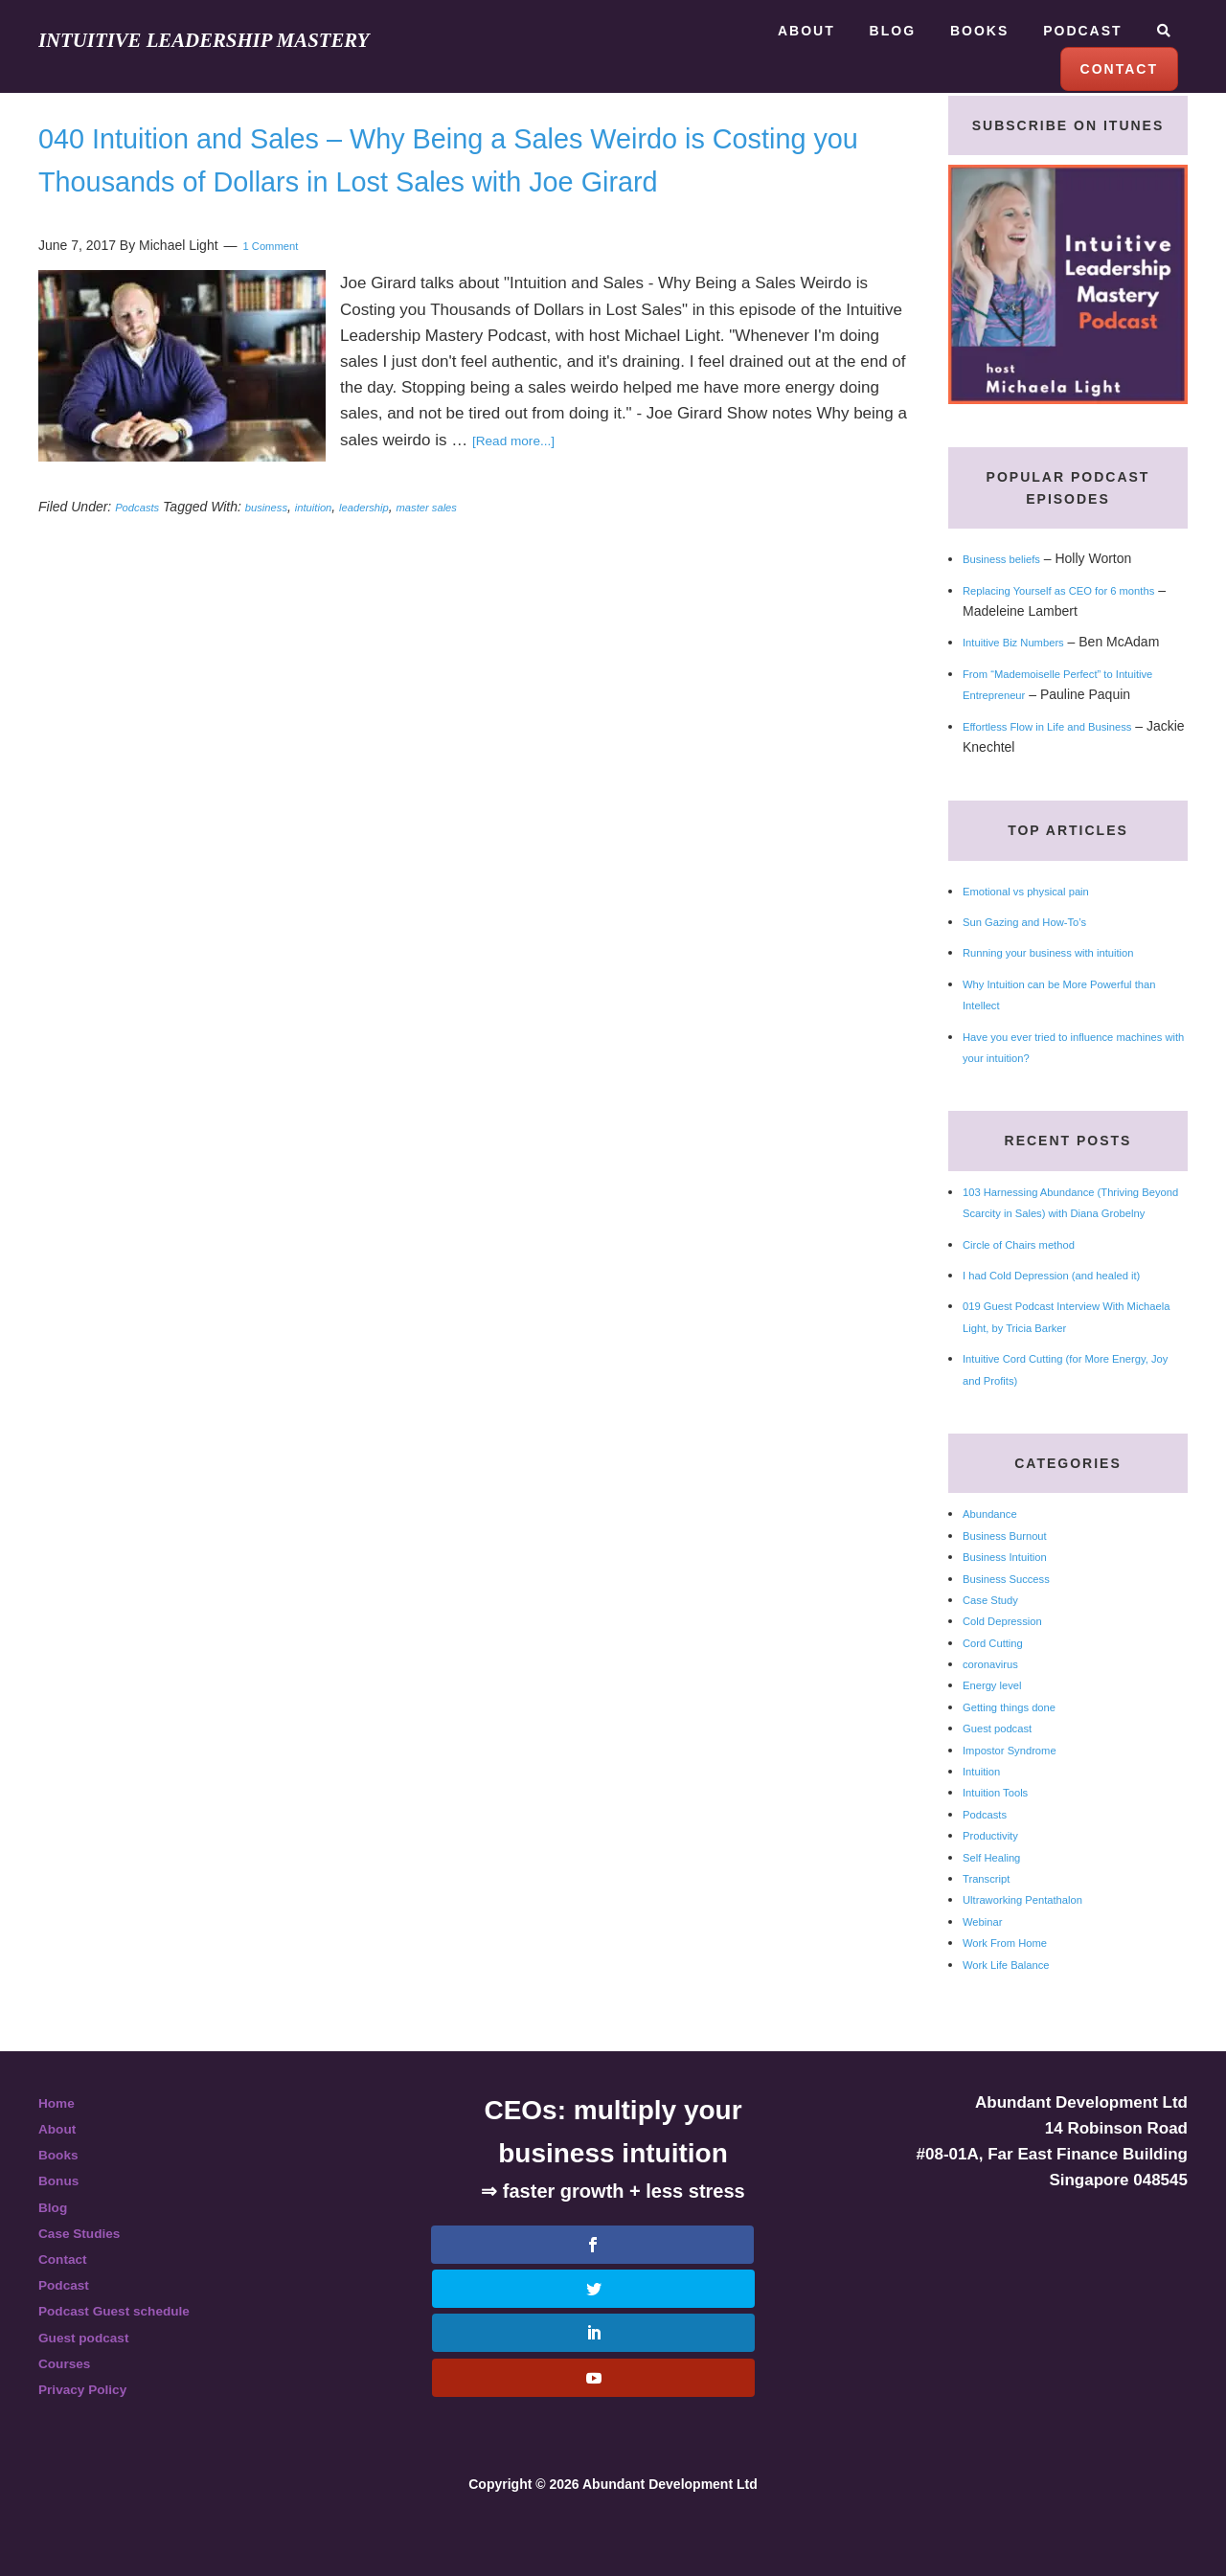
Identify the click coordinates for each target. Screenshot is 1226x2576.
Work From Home (1015, 1985)
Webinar (987, 1964)
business (282, 549)
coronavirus (997, 1706)
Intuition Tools (1003, 1834)
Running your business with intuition (1069, 974)
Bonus (63, 2223)
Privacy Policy (93, 2432)
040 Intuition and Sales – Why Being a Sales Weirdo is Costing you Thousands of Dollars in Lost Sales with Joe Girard (468, 179)
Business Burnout (1015, 1578)
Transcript (992, 1921)
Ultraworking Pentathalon (1037, 1942)
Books (63, 2197)
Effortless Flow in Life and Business (1068, 747)
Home (60, 2145)
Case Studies (89, 2276)
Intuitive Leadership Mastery (245, 39)
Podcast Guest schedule (132, 2353)
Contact (68, 2302)
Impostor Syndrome (1021, 1791)
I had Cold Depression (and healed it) (1074, 1317)
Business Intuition (1015, 1599)
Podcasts (142, 549)
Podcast (70, 2327)
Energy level (999, 1727)
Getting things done (1020, 1749)
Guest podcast (1006, 1770)
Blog (56, 2249)
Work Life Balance (1017, 2006)
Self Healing (999, 1899)
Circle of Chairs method (1032, 1286)
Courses (70, 2406)
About (61, 2171)
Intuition (986, 1813)
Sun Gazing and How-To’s (1040, 942)
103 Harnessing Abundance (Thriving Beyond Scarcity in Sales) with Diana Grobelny (1073, 1234)
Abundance (997, 1556)
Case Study (997, 1642)
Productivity (997, 1878)
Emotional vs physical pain (1042, 911)
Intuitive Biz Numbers (1026, 641)
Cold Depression (1012, 1663)
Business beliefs (1011, 558)
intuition (339, 549)
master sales (477, 549)
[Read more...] (524, 483)
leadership (401, 549)
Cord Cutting (1000, 1684)
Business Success (1017, 1620)
